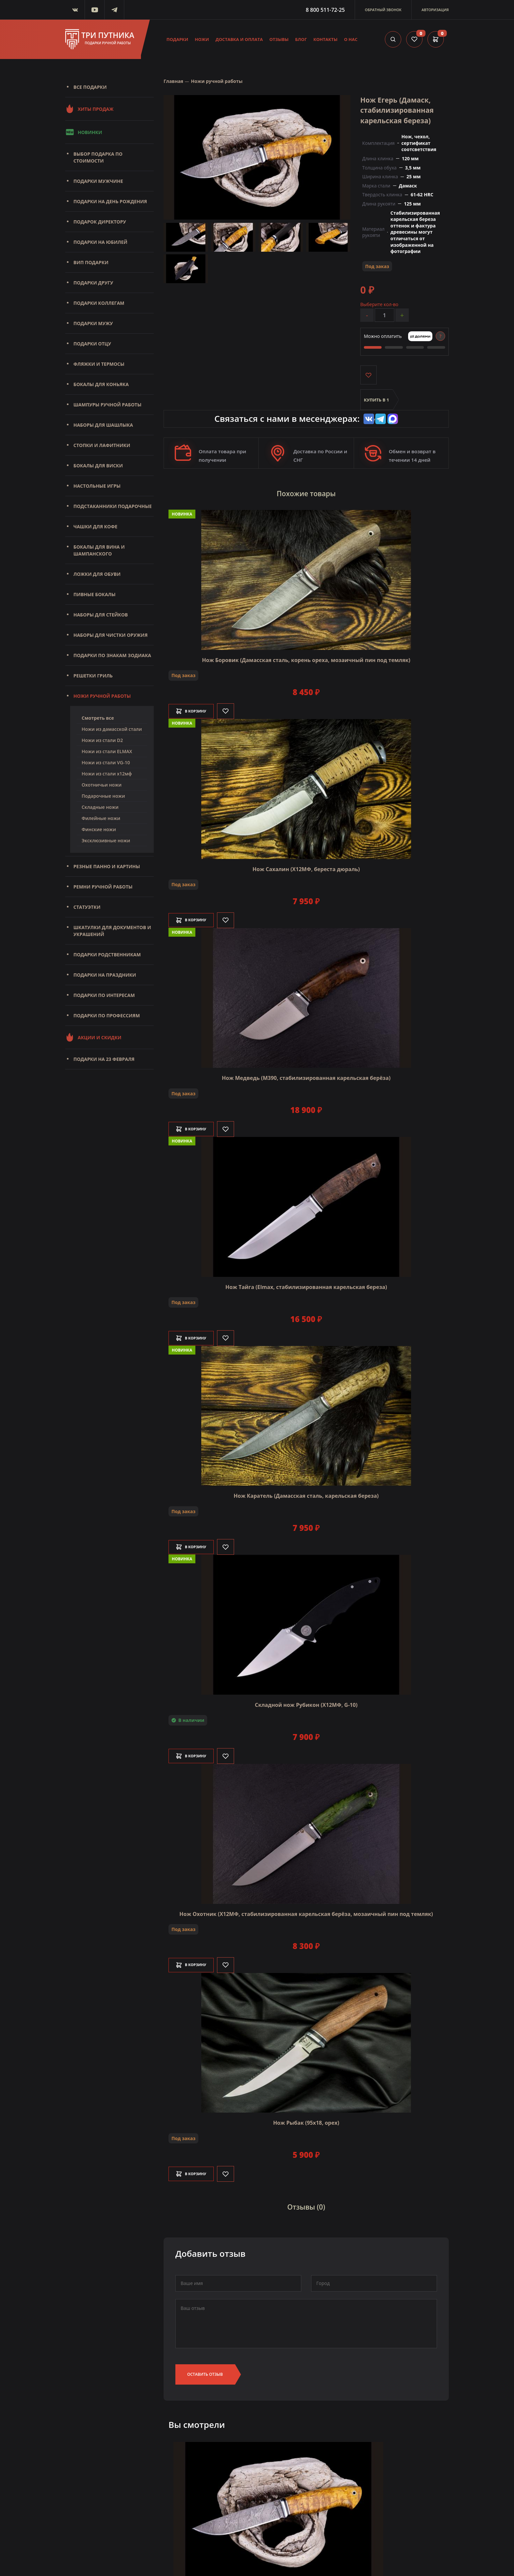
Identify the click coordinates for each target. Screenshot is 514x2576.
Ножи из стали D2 (102, 740)
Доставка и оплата (239, 39)
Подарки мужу (93, 323)
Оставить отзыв (205, 2368)
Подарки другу (93, 283)
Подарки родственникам (107, 954)
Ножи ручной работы (102, 696)
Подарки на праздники (104, 975)
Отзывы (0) (306, 2203)
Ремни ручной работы (102, 887)
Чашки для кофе (95, 526)
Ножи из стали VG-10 (106, 762)
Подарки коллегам (98, 303)
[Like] (235, 709)
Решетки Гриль (93, 676)
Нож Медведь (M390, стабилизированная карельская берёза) (306, 1076)
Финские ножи (99, 829)
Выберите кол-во (379, 304)
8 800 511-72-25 (325, 9)
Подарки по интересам (104, 995)
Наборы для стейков (100, 615)
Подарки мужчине (98, 181)
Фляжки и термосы (98, 364)
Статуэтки (86, 907)
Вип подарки (91, 262)
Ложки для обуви (97, 574)
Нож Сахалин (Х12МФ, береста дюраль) (306, 866)
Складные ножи (100, 807)
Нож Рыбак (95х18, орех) (306, 2120)
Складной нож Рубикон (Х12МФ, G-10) (306, 1702)
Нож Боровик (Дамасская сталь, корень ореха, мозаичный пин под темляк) (306, 657)
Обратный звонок (383, 9)
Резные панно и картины (106, 866)
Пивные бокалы (94, 594)
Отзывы (279, 39)
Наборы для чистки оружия (110, 635)
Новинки (83, 132)
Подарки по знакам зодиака (112, 655)
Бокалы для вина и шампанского (99, 550)
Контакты (325, 39)
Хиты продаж (89, 109)
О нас (351, 39)
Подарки (177, 39)
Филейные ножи (101, 818)
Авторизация (435, 9)
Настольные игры (97, 486)
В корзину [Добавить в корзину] (196, 708)
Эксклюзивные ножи (106, 840)
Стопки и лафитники (101, 445)
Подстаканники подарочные (112, 506)
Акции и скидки (93, 1037)
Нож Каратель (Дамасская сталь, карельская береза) (306, 1493)
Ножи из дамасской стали (112, 729)
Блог (301, 39)
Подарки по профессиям (106, 1015)
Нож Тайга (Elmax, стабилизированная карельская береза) (306, 1284)
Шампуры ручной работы (107, 404)
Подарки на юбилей (100, 242)
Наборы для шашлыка (103, 425)
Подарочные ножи (103, 796)
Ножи (202, 39)
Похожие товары (306, 494)
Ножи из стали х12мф (107, 774)
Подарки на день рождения (110, 201)
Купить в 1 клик (376, 404)
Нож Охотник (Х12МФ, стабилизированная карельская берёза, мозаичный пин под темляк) (306, 1911)
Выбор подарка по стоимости (98, 157)
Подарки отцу (92, 344)
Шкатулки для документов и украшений (112, 930)
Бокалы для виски (98, 465)
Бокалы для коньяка (101, 384)
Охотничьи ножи (102, 785)
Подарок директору (99, 222)
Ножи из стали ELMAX (107, 751)
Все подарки (90, 87)
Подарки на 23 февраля (103, 1059)
